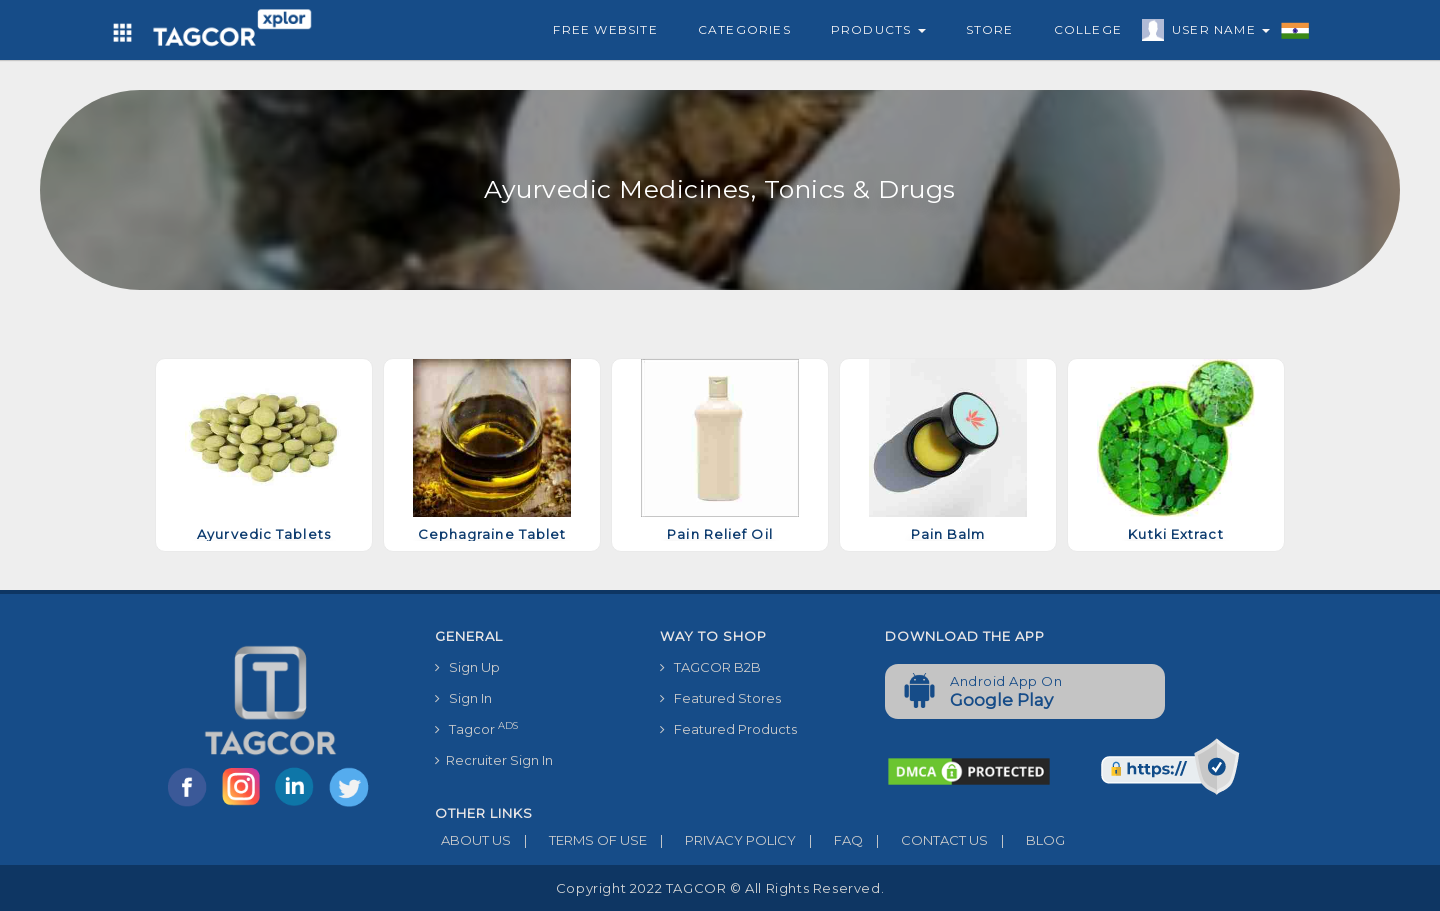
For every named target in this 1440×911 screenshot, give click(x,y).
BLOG (1026, 840)
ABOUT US (473, 840)
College (1088, 29)
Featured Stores (720, 698)
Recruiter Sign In (494, 760)
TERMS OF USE (579, 840)
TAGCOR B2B (710, 667)
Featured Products (728, 729)
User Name (1216, 33)
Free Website (605, 29)
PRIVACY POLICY (721, 840)
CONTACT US (925, 840)
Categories (744, 29)
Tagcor (476, 728)
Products (878, 29)
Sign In (463, 698)
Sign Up (467, 667)
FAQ (829, 840)
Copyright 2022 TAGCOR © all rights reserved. (720, 888)
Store (990, 29)
